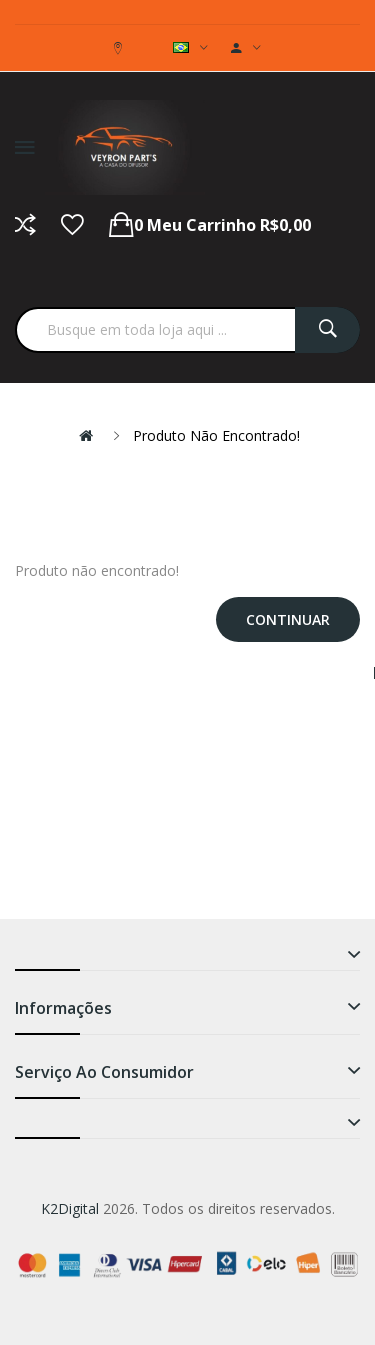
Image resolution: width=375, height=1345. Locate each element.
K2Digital (70, 1208)
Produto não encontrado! (216, 435)
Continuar (288, 619)
